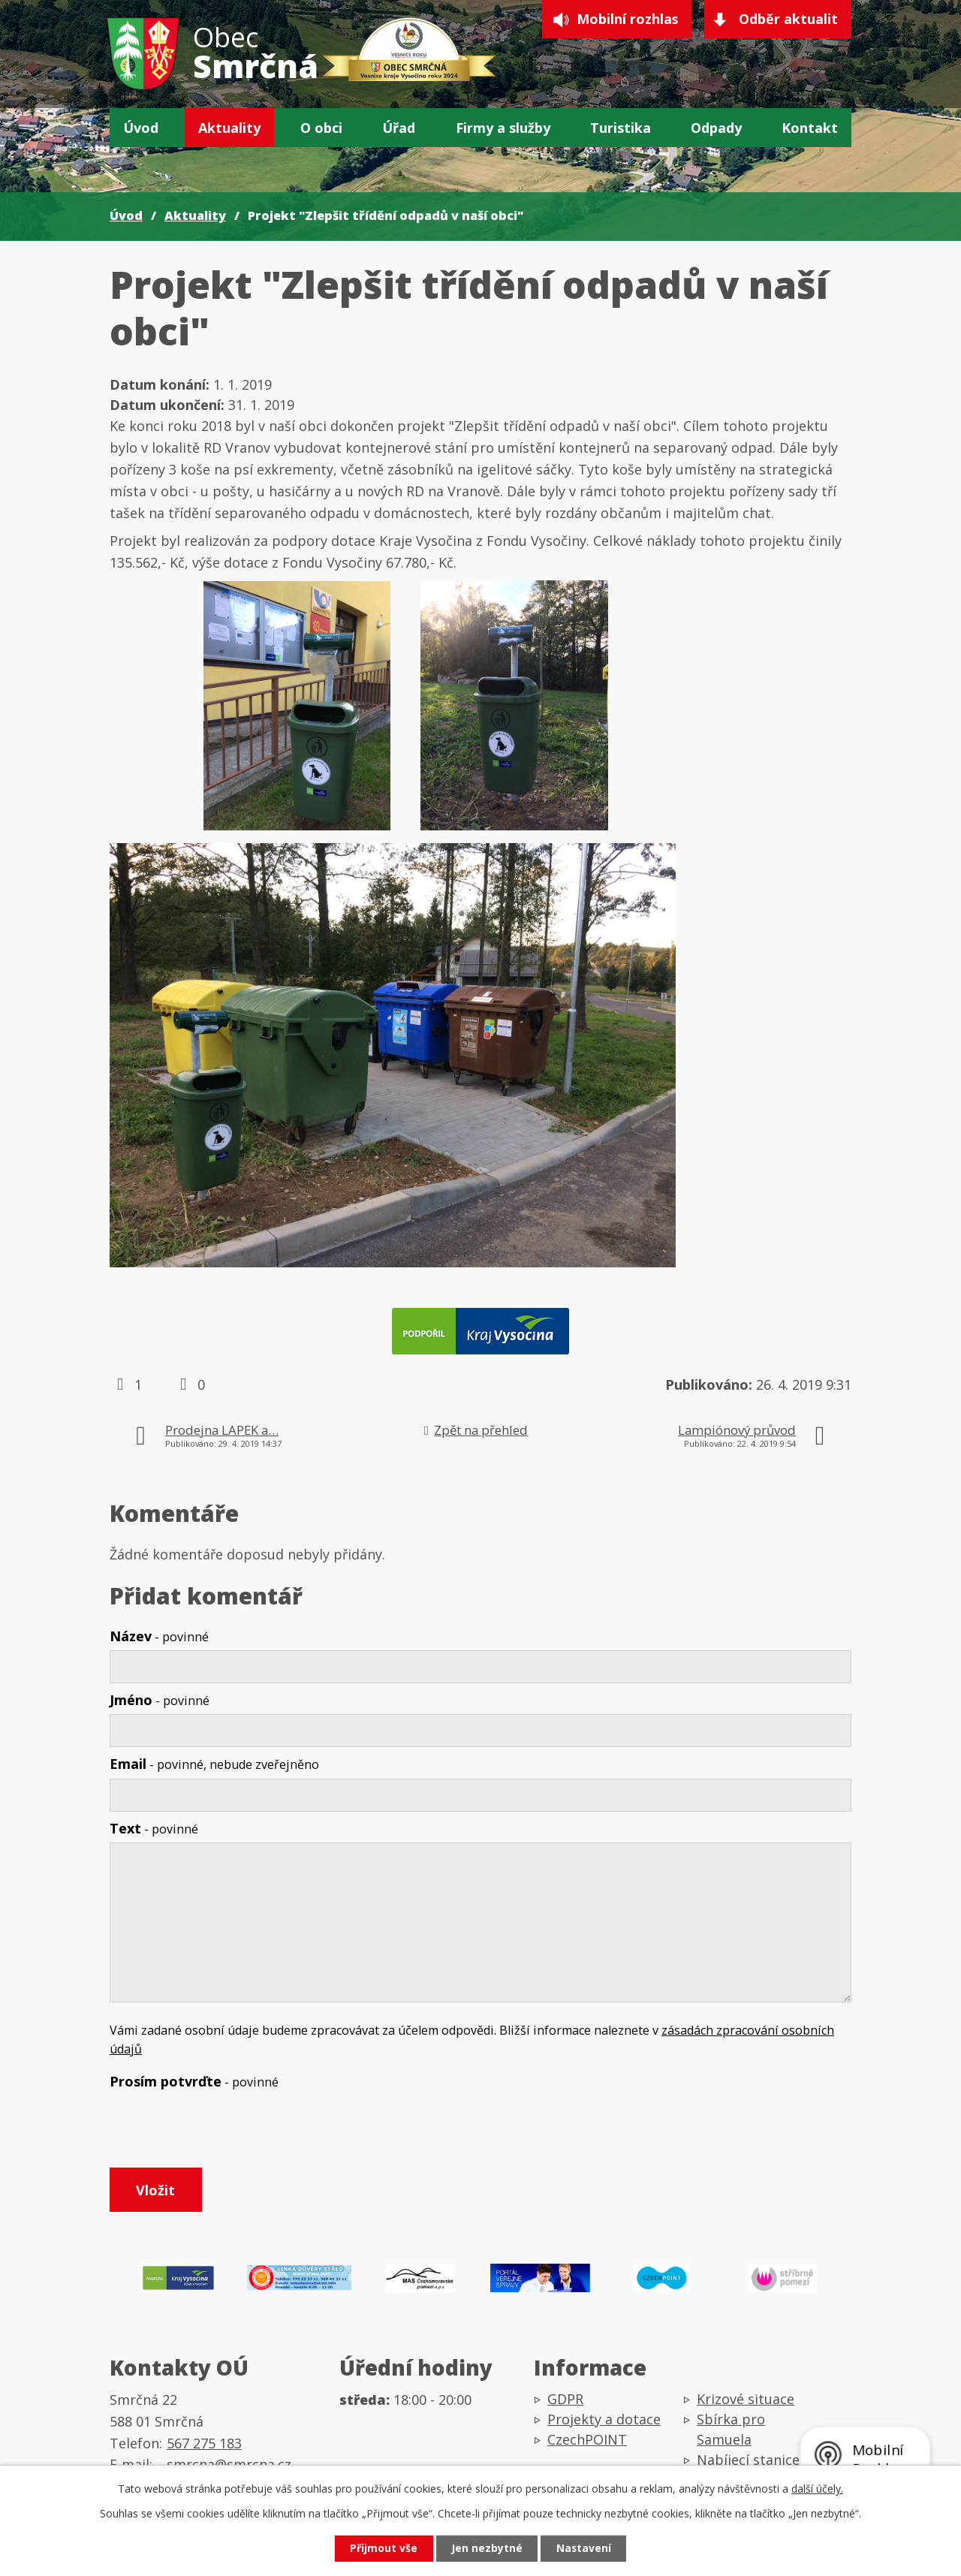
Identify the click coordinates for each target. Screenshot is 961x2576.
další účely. (817, 2488)
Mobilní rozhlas (626, 20)
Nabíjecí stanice (748, 2461)
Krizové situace (745, 2400)
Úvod (140, 128)
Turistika (620, 128)
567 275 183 (204, 2445)
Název (159, 1636)
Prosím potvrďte (194, 2081)
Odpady (716, 128)
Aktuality (229, 128)
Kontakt (810, 128)
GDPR (565, 2400)
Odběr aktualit (788, 20)
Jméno (159, 1700)
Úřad (398, 128)
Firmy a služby (503, 128)
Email (214, 1764)
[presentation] (224, 2131)
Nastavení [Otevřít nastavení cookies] (585, 2548)
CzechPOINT (587, 2441)
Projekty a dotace (604, 2421)
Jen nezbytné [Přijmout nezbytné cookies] (487, 2548)
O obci (321, 128)
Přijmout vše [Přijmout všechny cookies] (383, 2548)
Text (154, 1828)
